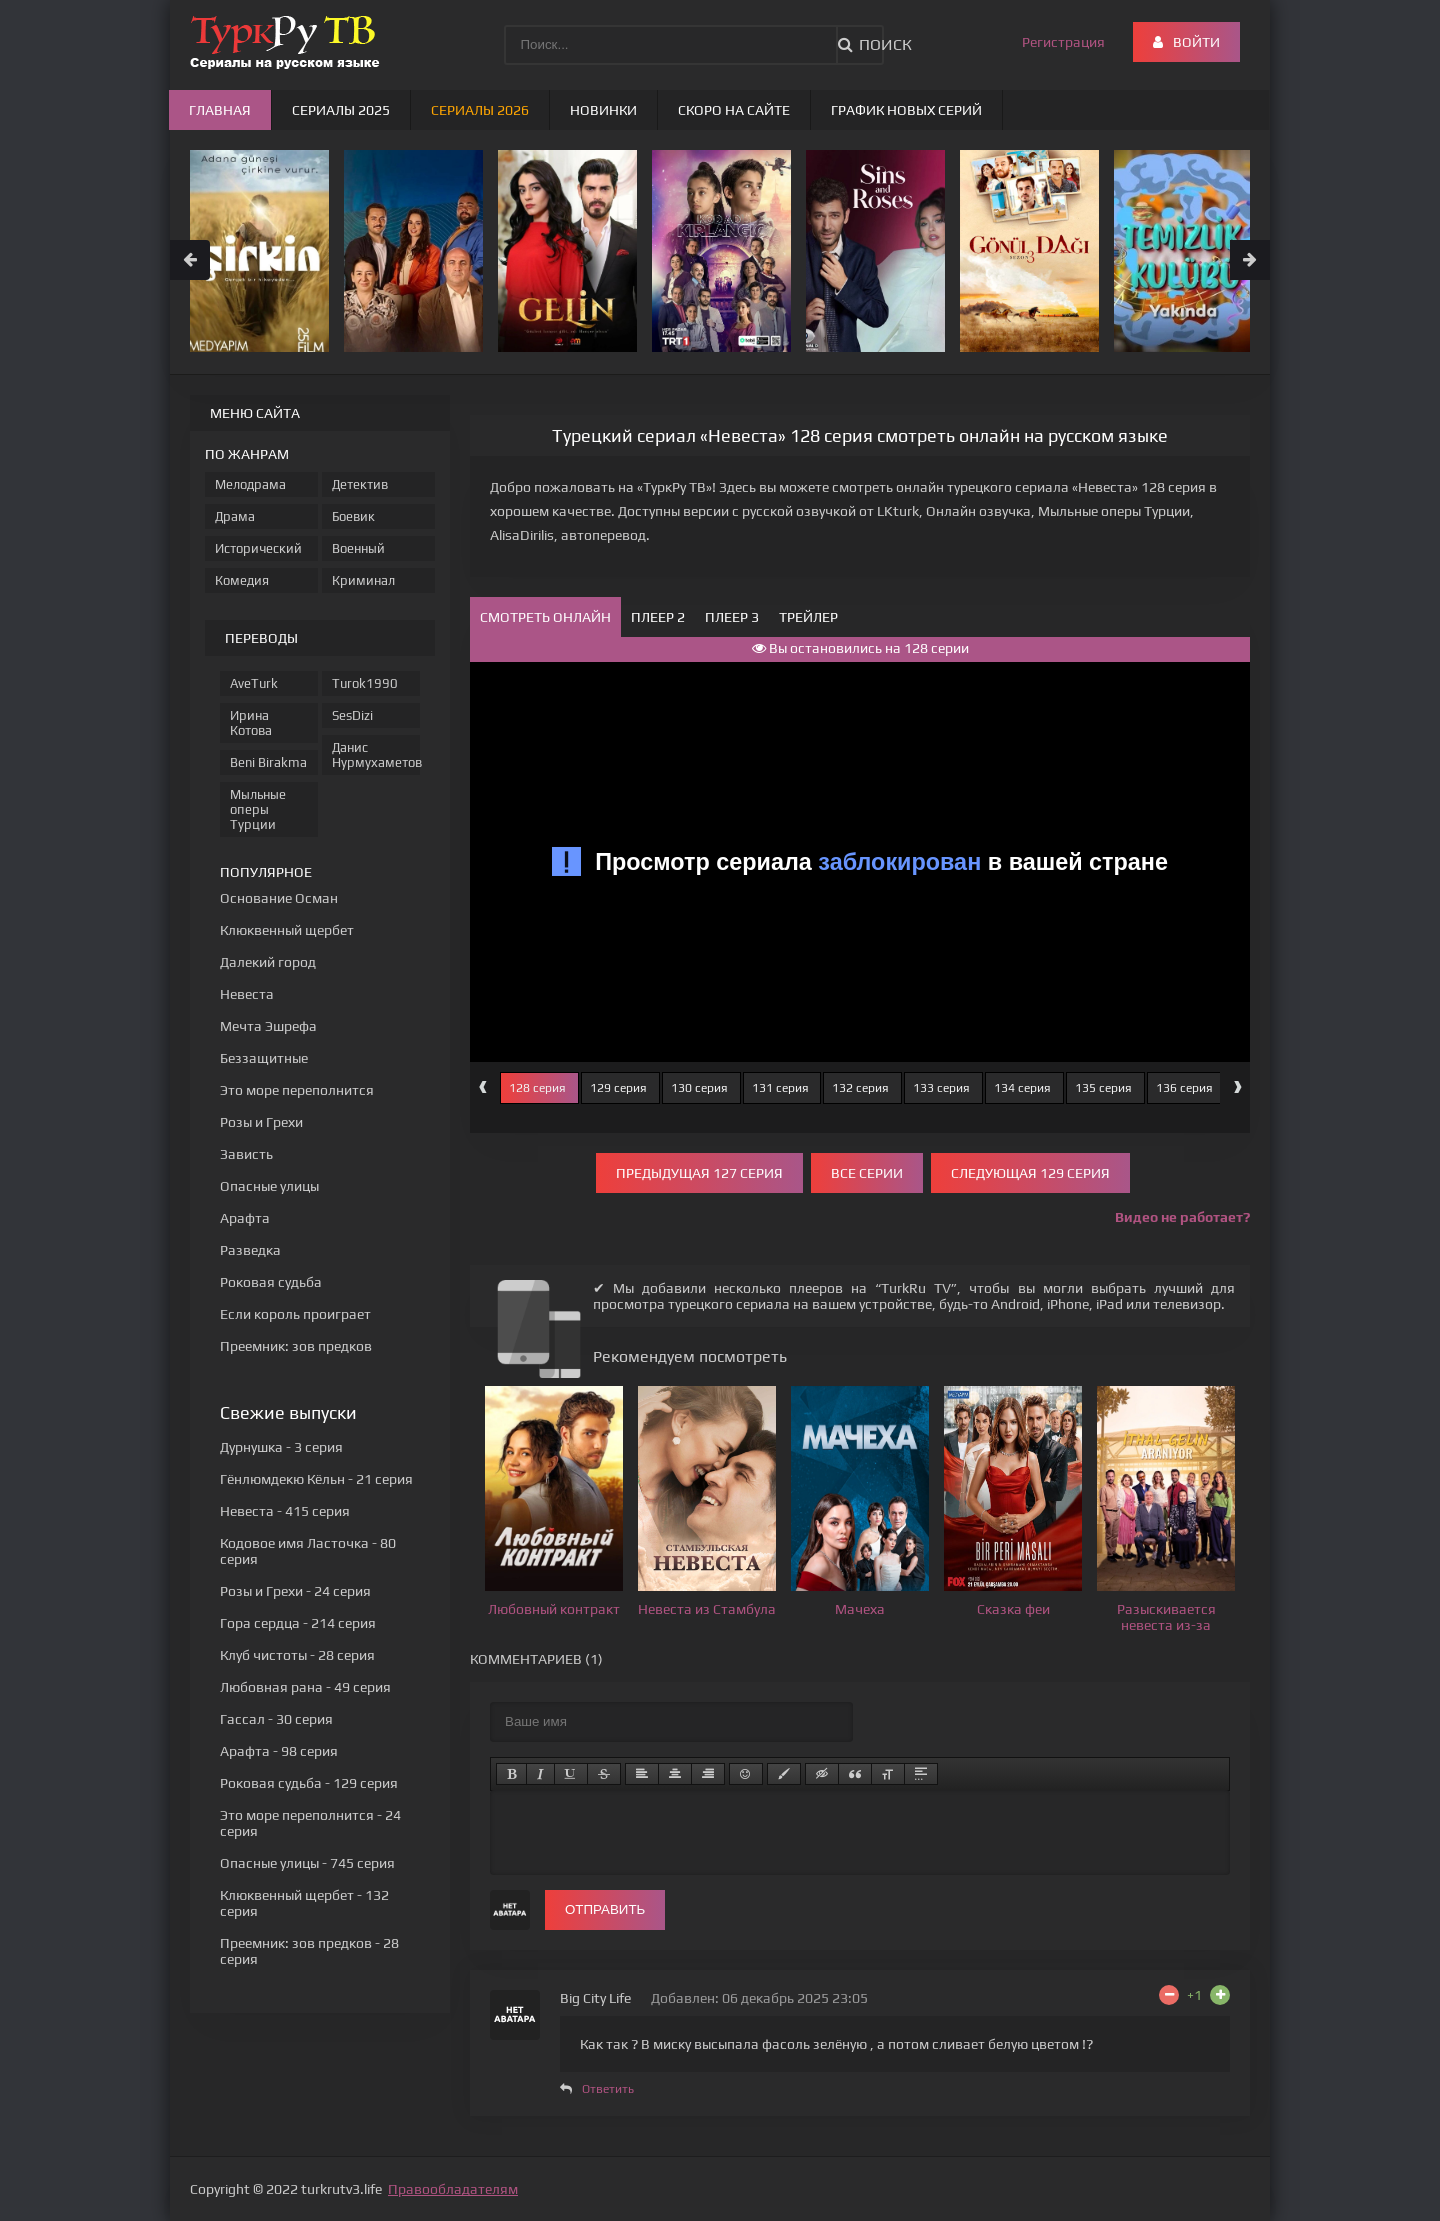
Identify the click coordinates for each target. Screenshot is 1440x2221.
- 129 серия (309, 1783)
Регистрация (1063, 42)
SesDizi (352, 715)
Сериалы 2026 (480, 110)
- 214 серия (298, 1623)
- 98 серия (279, 1751)
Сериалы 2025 (341, 110)
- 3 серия (281, 1447)
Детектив (360, 484)
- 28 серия (297, 1655)
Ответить (608, 2089)
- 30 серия (276, 1719)
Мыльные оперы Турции (258, 809)
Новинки (603, 110)
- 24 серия (295, 1591)
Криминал (363, 580)
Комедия (242, 580)
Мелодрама (250, 484)
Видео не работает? (1182, 1217)
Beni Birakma (268, 762)
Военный (358, 548)
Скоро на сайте (734, 110)
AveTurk (254, 683)
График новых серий (906, 110)
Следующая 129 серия (1030, 1173)
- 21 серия (316, 1479)
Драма (235, 516)
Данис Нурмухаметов (376, 755)
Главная (220, 110)
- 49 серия (305, 1687)
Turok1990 (365, 683)
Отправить (605, 1909)
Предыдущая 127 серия (699, 1173)
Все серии (867, 1173)
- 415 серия (285, 1511)
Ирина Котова (251, 723)
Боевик (353, 516)
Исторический (258, 548)
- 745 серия (307, 1863)
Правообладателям (453, 2189)
